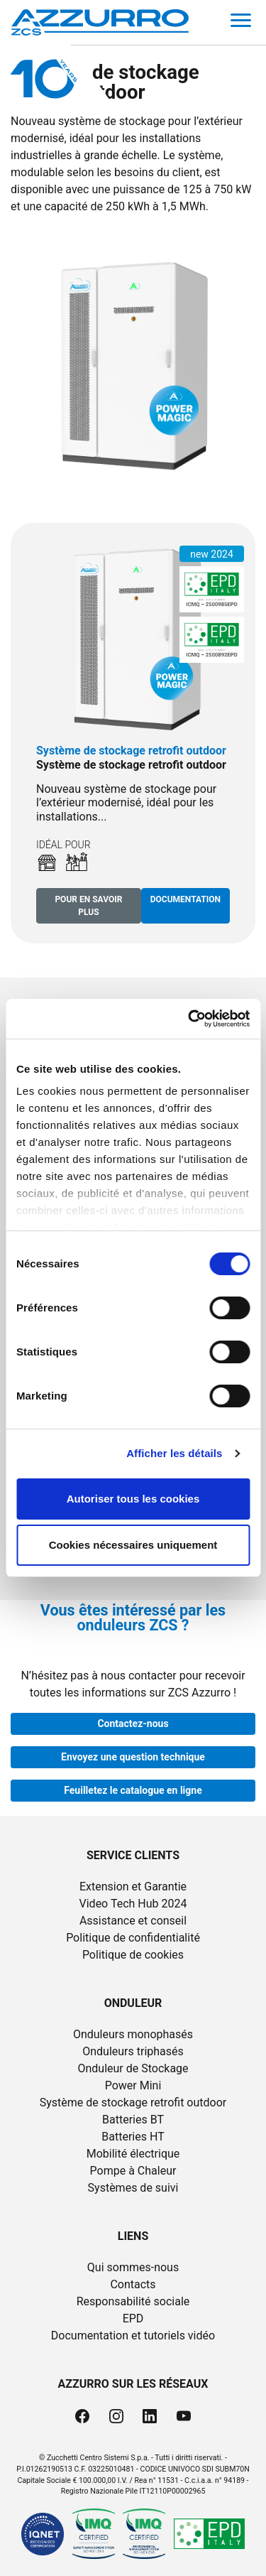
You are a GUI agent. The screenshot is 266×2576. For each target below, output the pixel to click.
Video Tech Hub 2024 (133, 1903)
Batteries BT (133, 2119)
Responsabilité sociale (133, 2301)
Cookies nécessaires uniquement (133, 1545)
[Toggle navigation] (241, 23)
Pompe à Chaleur (133, 2170)
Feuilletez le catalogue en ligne (132, 1790)
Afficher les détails (174, 1453)
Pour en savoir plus (88, 905)
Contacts (132, 2284)
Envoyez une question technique (133, 1757)
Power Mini (133, 2085)
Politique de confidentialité (133, 1937)
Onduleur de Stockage (132, 2068)
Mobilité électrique (133, 2153)
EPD (133, 2318)
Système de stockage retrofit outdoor (133, 2102)
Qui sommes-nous (133, 2267)
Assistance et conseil (133, 1920)
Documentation (185, 899)
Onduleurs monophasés (133, 2034)
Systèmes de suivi (133, 2188)
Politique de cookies (133, 1954)
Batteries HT (132, 2136)
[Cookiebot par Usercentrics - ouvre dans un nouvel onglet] (189, 1019)
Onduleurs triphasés (133, 2051)
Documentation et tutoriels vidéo (133, 2335)
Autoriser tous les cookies (133, 1499)
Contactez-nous (132, 1723)
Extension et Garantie (133, 1886)
